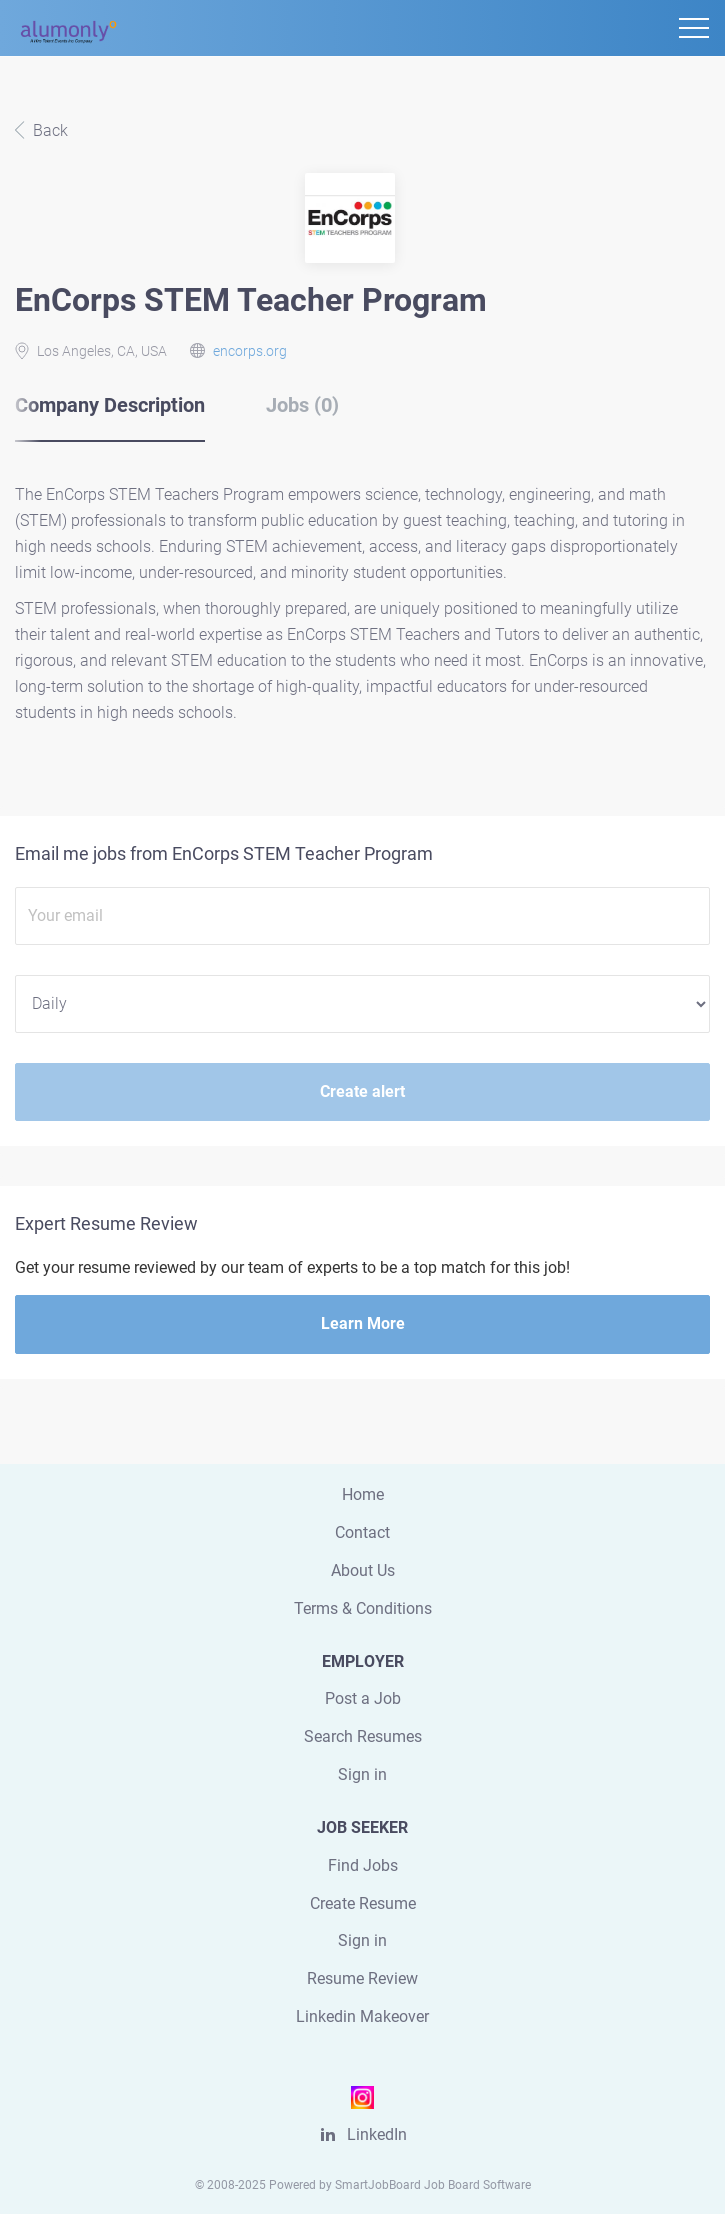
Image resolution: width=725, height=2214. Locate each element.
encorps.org (250, 351)
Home (363, 1494)
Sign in (362, 1774)
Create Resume (363, 1903)
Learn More (363, 1323)
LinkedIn (377, 2134)
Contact (362, 1532)
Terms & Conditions (363, 1608)
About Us (363, 1570)
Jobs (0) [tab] (302, 405)
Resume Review (362, 1978)
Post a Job (363, 1698)
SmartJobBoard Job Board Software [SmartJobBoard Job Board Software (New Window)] (433, 2185)
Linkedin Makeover (362, 2016)
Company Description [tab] (110, 405)
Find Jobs (363, 1865)
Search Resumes (363, 1736)
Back (48, 130)
